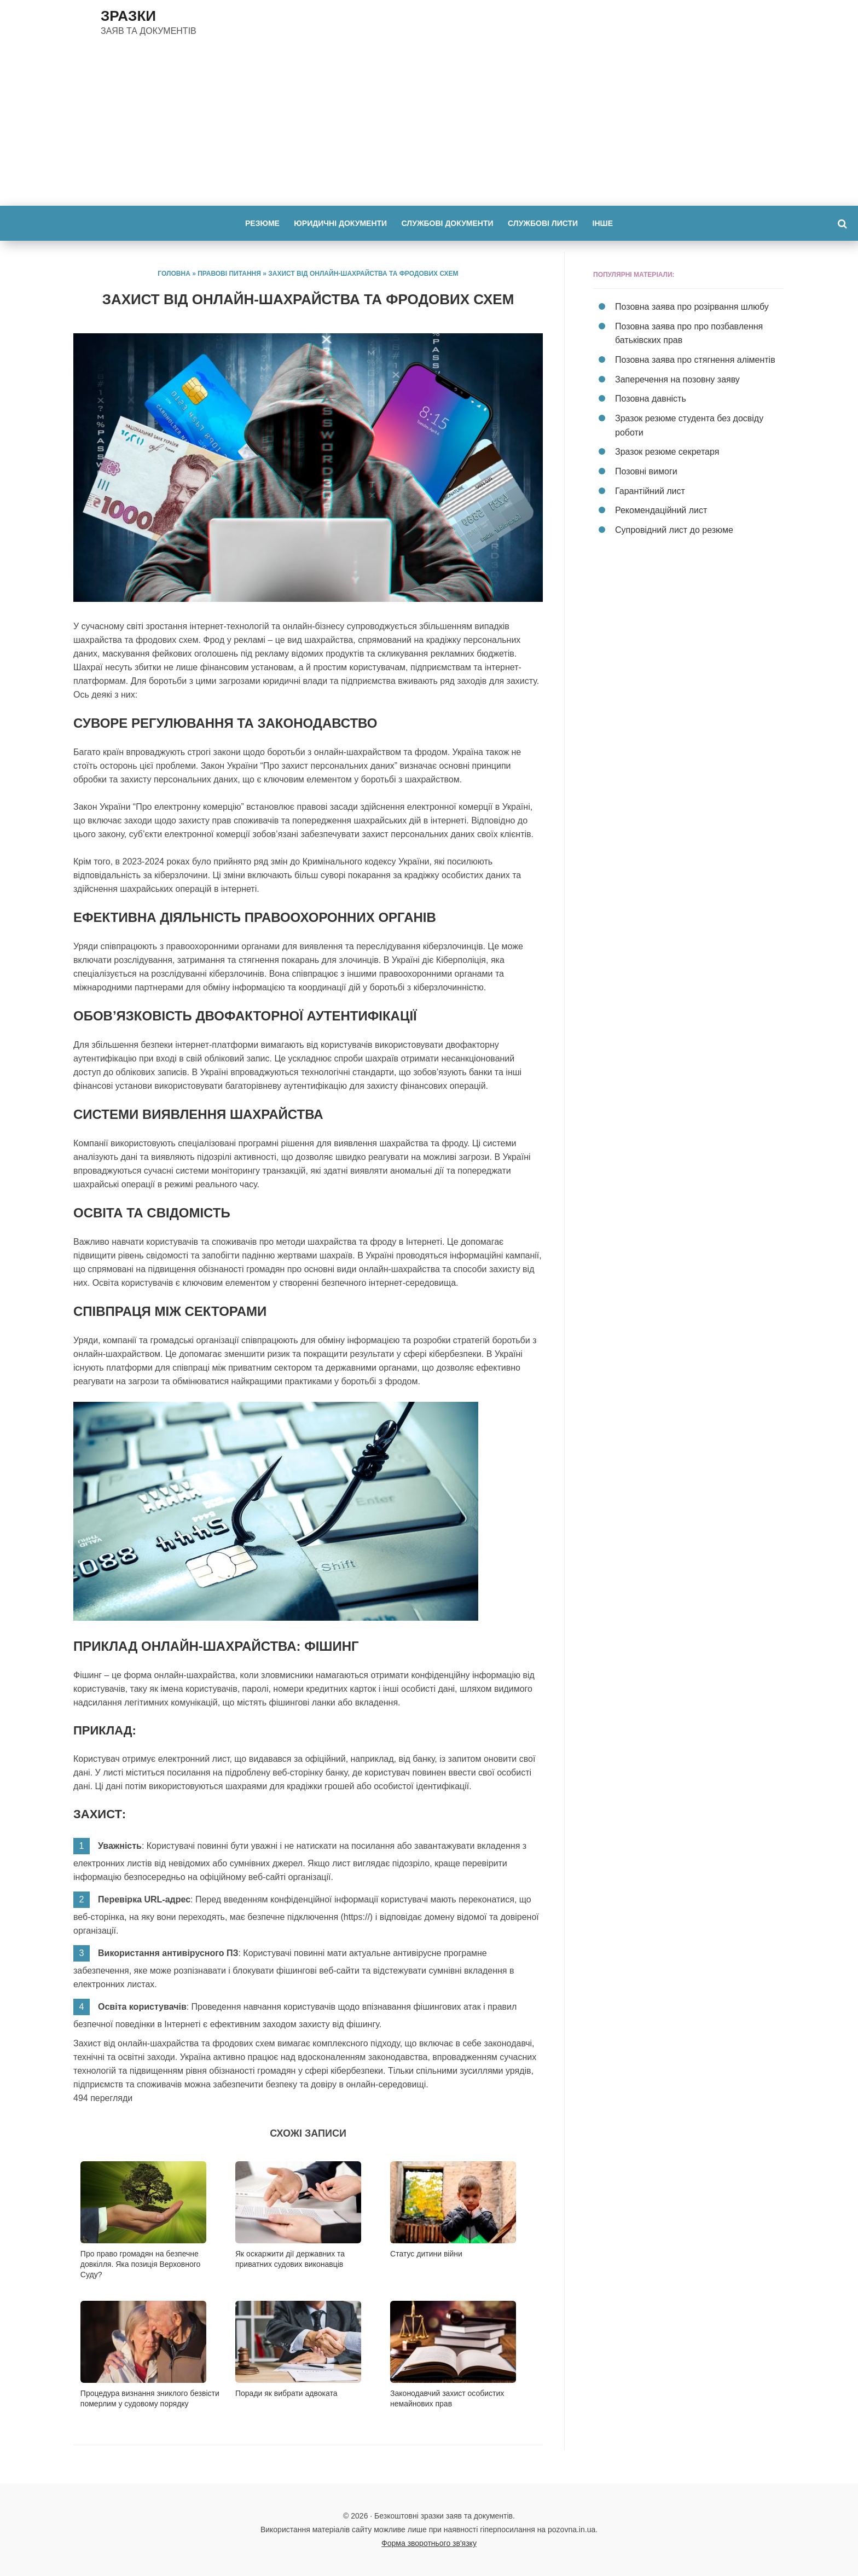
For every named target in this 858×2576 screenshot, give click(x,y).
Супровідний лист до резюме (674, 525)
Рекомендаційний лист (661, 506)
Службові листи (546, 223)
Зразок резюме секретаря (667, 449)
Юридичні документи (337, 223)
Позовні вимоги (646, 468)
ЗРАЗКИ (128, 16)
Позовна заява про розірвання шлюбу (692, 306)
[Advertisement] (429, 123)
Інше (609, 223)
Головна (174, 273)
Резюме (256, 223)
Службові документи (448, 223)
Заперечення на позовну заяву (677, 377)
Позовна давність (650, 397)
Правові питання (229, 273)
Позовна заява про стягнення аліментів (695, 358)
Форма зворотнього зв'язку (429, 2543)
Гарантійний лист (650, 487)
